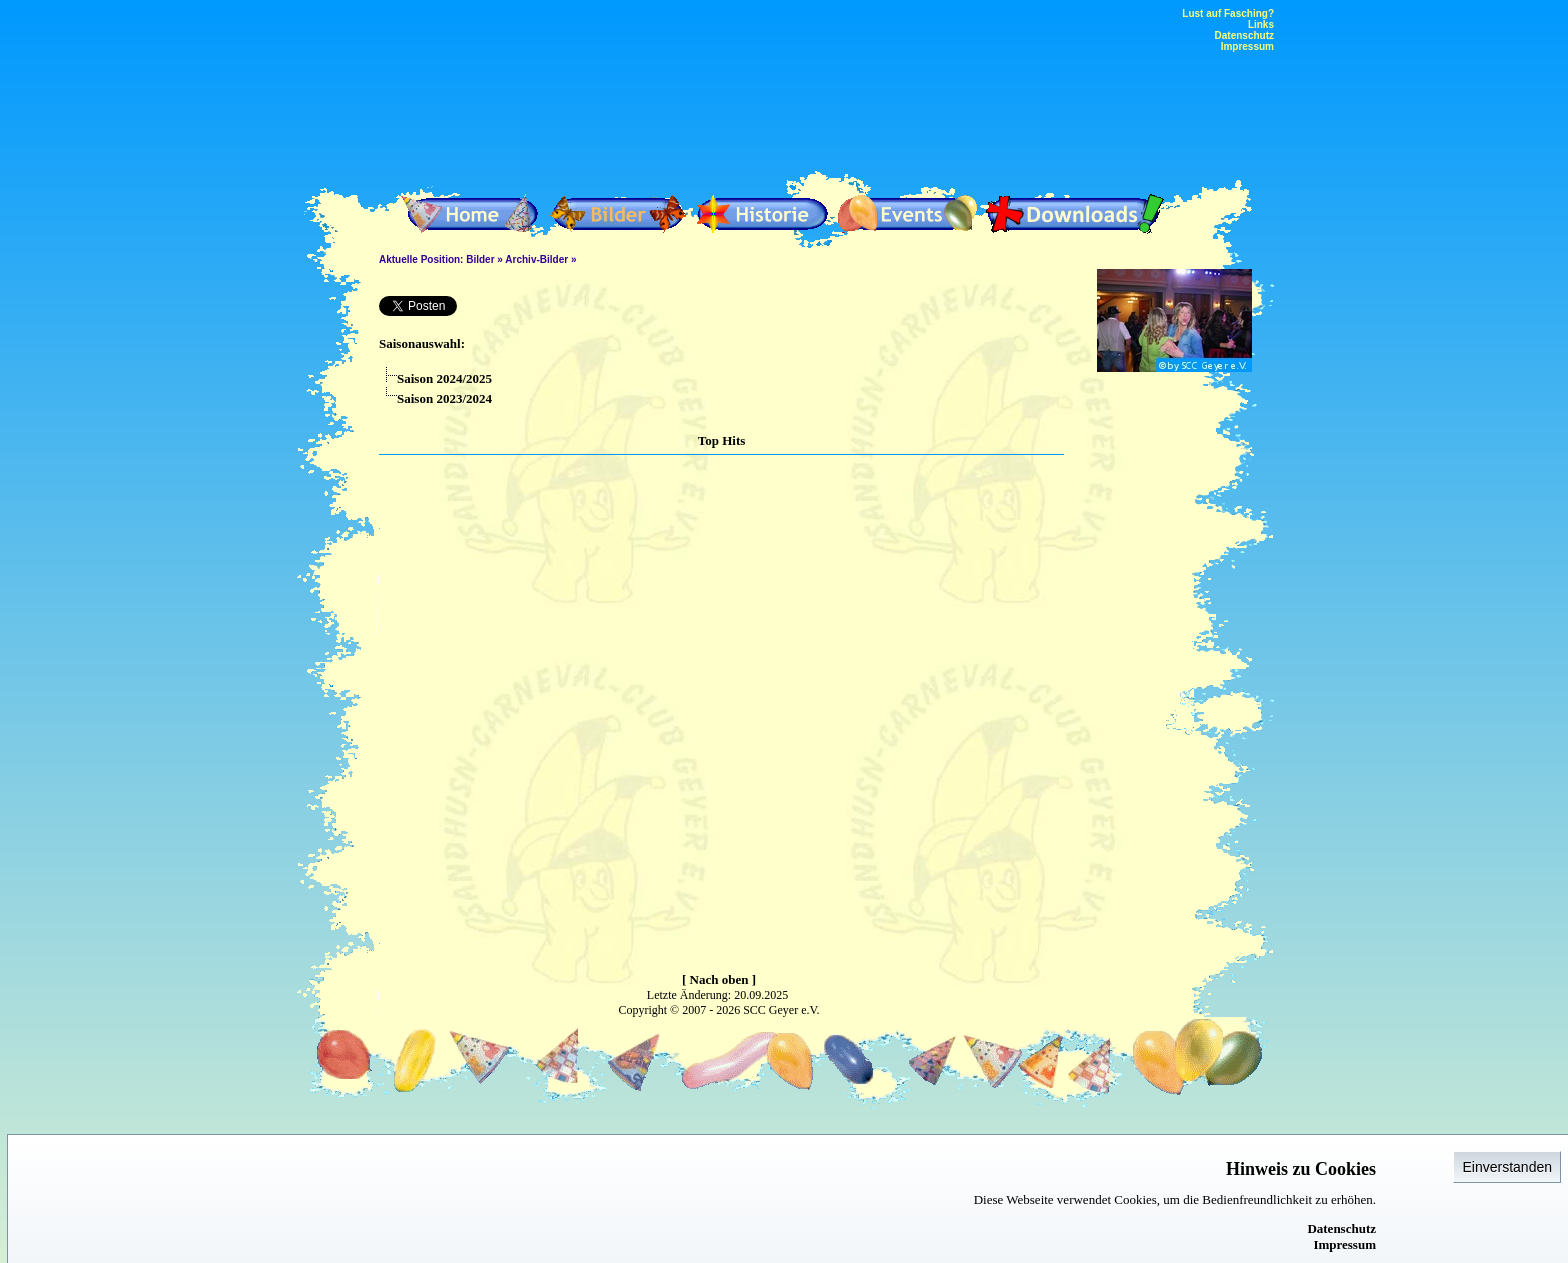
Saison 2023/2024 (435, 398)
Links (1261, 24)
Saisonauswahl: (422, 343)
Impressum (1344, 1244)
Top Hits (722, 440)
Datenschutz (1341, 1228)
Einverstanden (1507, 1167)
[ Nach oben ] (719, 979)
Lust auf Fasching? (1228, 13)
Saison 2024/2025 (435, 378)
